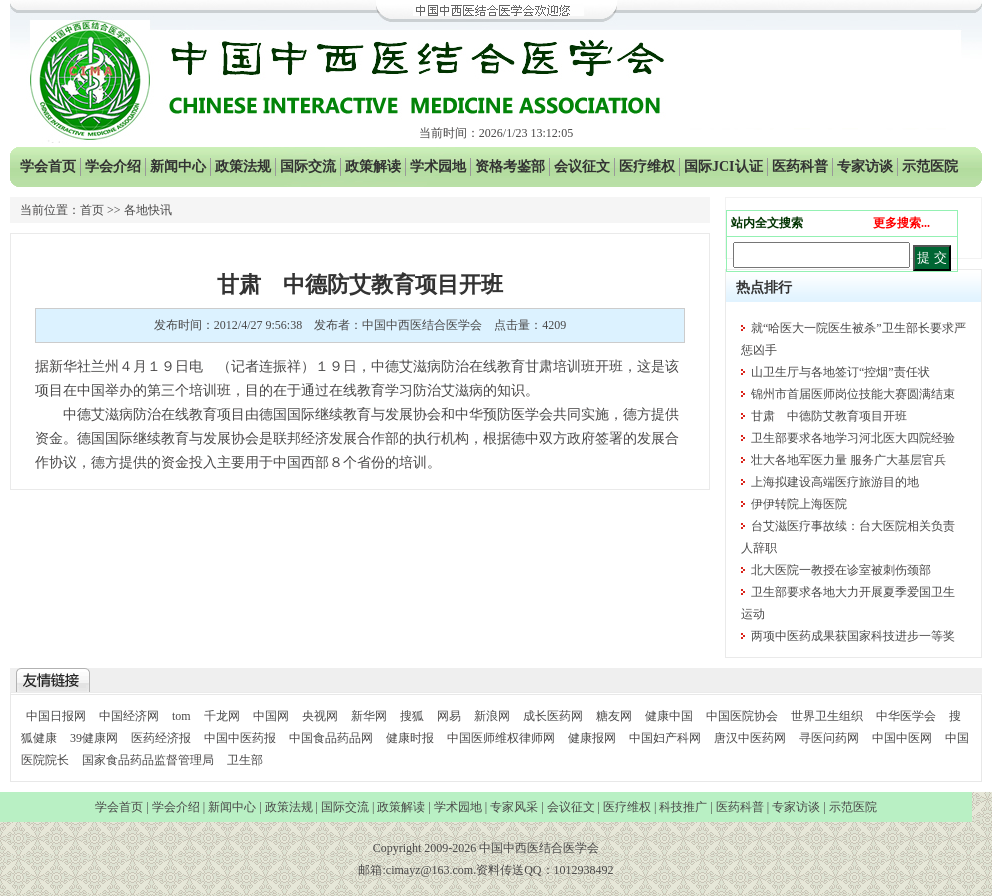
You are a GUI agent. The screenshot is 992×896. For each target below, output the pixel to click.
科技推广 (683, 807)
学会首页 (48, 166)
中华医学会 (906, 716)
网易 (449, 716)
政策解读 (373, 166)
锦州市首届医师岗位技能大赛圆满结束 (853, 394)
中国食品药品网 (331, 738)
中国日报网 (56, 716)
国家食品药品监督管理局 (149, 760)
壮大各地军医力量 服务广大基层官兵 (848, 460)
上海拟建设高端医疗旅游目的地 (835, 482)
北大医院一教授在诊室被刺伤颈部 (841, 570)
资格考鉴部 (510, 166)
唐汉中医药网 (750, 738)
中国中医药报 (240, 738)
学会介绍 (113, 166)
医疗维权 (647, 166)
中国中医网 (902, 738)
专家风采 (514, 807)
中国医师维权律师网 (502, 738)
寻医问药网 (829, 738)
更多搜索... (901, 223)
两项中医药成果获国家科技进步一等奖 (853, 636)
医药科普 (800, 166)
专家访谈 (865, 166)
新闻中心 (178, 166)
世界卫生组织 (827, 716)
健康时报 (410, 738)
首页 (92, 210)
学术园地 (438, 166)
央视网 (320, 716)
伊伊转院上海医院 (799, 504)
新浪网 (492, 716)
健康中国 (669, 716)
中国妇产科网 (665, 738)
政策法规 (243, 166)
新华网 (369, 716)
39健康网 (94, 738)
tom (181, 716)
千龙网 (222, 716)
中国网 (271, 716)
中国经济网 (129, 716)
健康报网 (592, 738)
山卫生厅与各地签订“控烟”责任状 (840, 372)
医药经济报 (161, 738)
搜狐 (412, 716)
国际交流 (308, 166)
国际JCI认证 (723, 166)
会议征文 (582, 166)
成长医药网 (553, 716)
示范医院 (930, 166)
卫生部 (245, 760)
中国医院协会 (742, 716)
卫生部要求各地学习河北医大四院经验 (853, 438)
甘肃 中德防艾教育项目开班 (829, 416)
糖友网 (614, 716)
